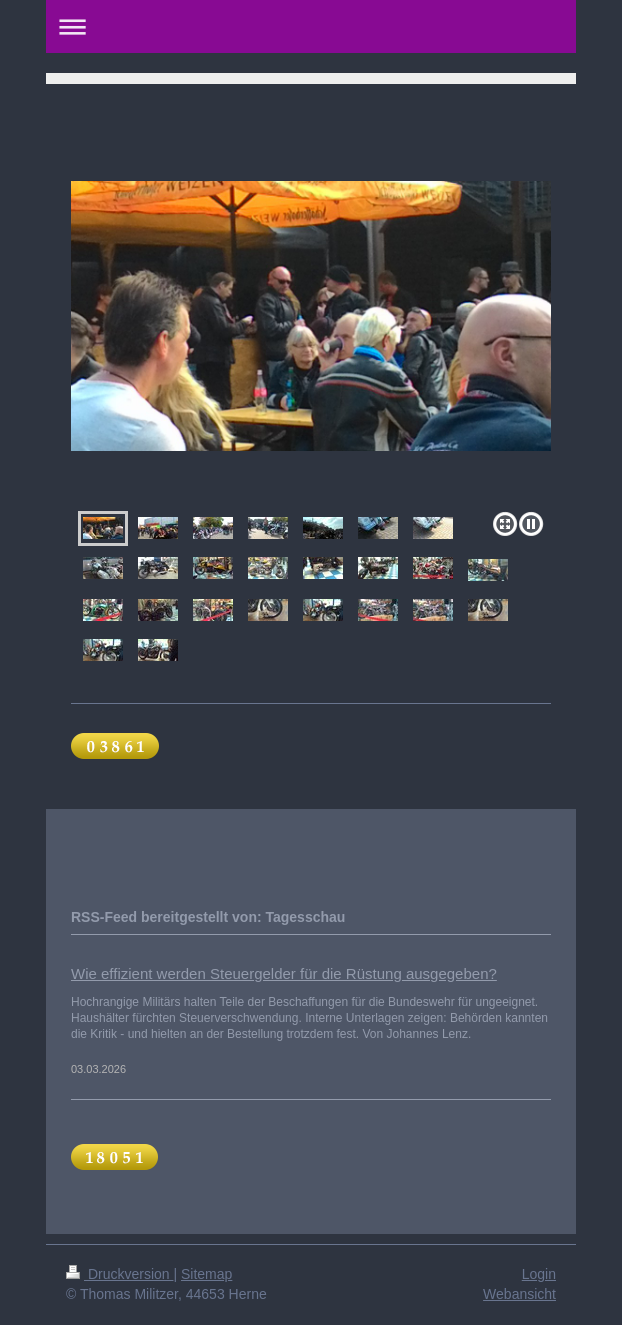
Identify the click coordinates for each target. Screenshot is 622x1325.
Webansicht (519, 1294)
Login (539, 1274)
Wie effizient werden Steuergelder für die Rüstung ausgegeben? (284, 973)
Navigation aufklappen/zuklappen (311, 26)
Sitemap (206, 1274)
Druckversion (119, 1274)
